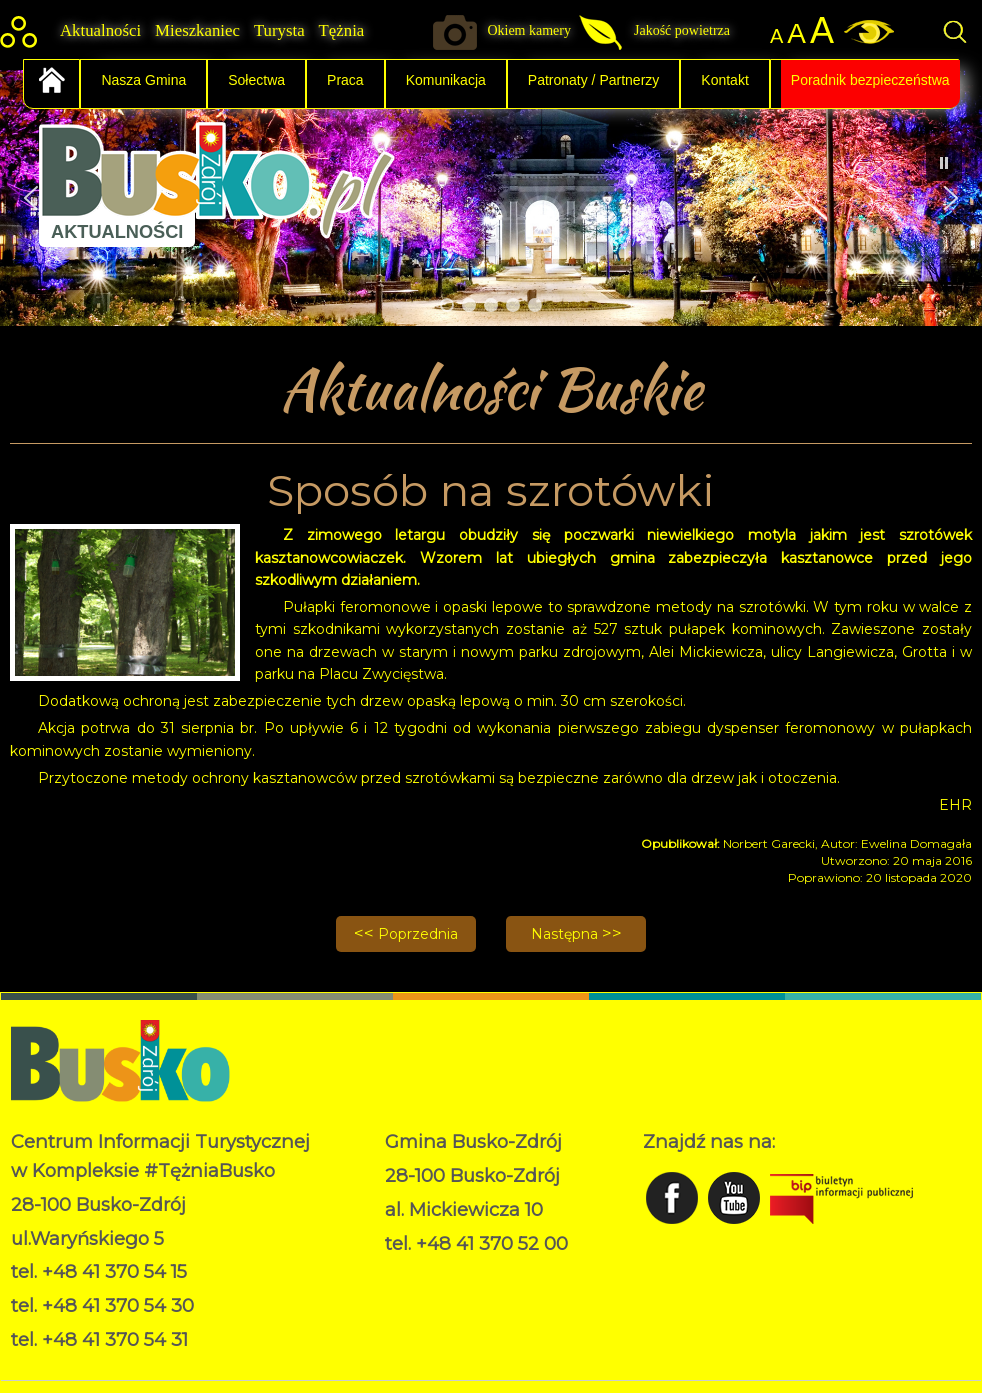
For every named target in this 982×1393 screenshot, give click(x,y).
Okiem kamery (529, 30)
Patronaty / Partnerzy (594, 80)
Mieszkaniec (197, 30)
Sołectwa (256, 80)
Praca (345, 80)
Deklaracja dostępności (464, 1294)
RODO (408, 1273)
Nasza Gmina (143, 80)
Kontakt (724, 80)
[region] (491, 198)
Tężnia (342, 30)
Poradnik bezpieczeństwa (870, 80)
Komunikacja (446, 80)
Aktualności (100, 30)
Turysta (279, 30)
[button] (951, 198)
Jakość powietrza (682, 30)
